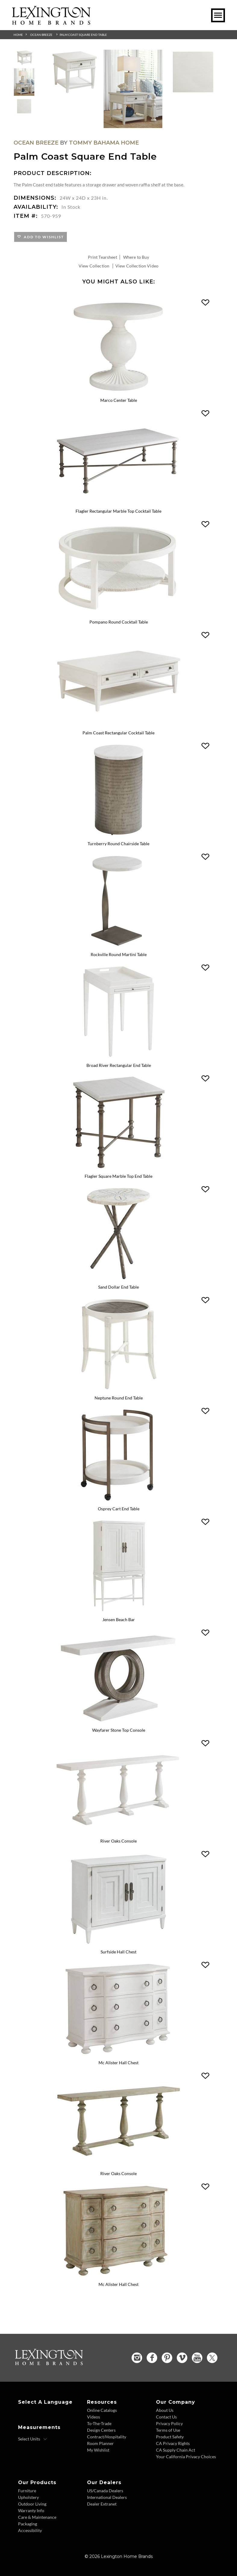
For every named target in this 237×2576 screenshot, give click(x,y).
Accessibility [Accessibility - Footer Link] (30, 2529)
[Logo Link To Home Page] (51, 22)
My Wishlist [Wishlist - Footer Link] (98, 2449)
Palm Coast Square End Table (83, 34)
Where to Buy (136, 257)
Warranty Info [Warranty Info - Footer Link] (31, 2509)
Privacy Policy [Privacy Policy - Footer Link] (169, 2422)
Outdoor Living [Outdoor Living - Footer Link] (32, 2503)
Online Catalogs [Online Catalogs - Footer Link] (102, 2409)
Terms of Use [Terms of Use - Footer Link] (168, 2429)
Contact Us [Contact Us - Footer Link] (166, 2415)
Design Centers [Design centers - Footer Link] (101, 2429)
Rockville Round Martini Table (119, 954)
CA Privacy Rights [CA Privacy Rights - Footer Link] (173, 2442)
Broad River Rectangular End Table (118, 1065)
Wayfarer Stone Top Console (118, 1729)
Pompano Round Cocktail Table (118, 621)
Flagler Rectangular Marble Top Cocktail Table (118, 511)
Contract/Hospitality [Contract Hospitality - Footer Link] (106, 2435)
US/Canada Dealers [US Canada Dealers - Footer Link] (105, 2489)
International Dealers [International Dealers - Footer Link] (107, 2496)
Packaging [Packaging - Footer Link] (27, 2522)
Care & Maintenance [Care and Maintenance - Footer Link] (37, 2516)
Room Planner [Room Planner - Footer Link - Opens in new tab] (100, 2442)
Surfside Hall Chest (118, 1951)
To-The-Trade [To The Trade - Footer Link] (99, 2422)
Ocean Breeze (41, 34)
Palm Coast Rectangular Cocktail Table (118, 732)
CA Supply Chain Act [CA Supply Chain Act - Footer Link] (175, 2449)
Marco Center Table (118, 400)
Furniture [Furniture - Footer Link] (27, 2489)
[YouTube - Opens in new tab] (197, 2357)
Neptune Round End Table (119, 1397)
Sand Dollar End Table (118, 1286)
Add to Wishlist (42, 237)
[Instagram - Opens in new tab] (137, 2357)
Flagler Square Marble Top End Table (118, 1175)
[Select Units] (32, 2438)
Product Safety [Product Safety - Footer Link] (170, 2435)
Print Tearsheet (102, 257)
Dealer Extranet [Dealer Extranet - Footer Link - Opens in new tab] (102, 2503)
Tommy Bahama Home (104, 142)
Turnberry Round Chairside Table (118, 843)
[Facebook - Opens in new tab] (152, 2357)
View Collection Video (136, 265)
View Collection (94, 265)
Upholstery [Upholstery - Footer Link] (28, 2496)
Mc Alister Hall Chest (118, 2062)
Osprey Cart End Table (118, 1508)
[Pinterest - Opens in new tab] (167, 2357)
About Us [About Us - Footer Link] (164, 2409)
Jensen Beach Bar (118, 1619)
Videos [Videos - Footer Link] (93, 2415)
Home (18, 34)
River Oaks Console (118, 1840)
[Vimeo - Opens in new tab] (182, 2357)
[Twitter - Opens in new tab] (212, 2357)
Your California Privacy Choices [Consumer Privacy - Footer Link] (186, 2455)
